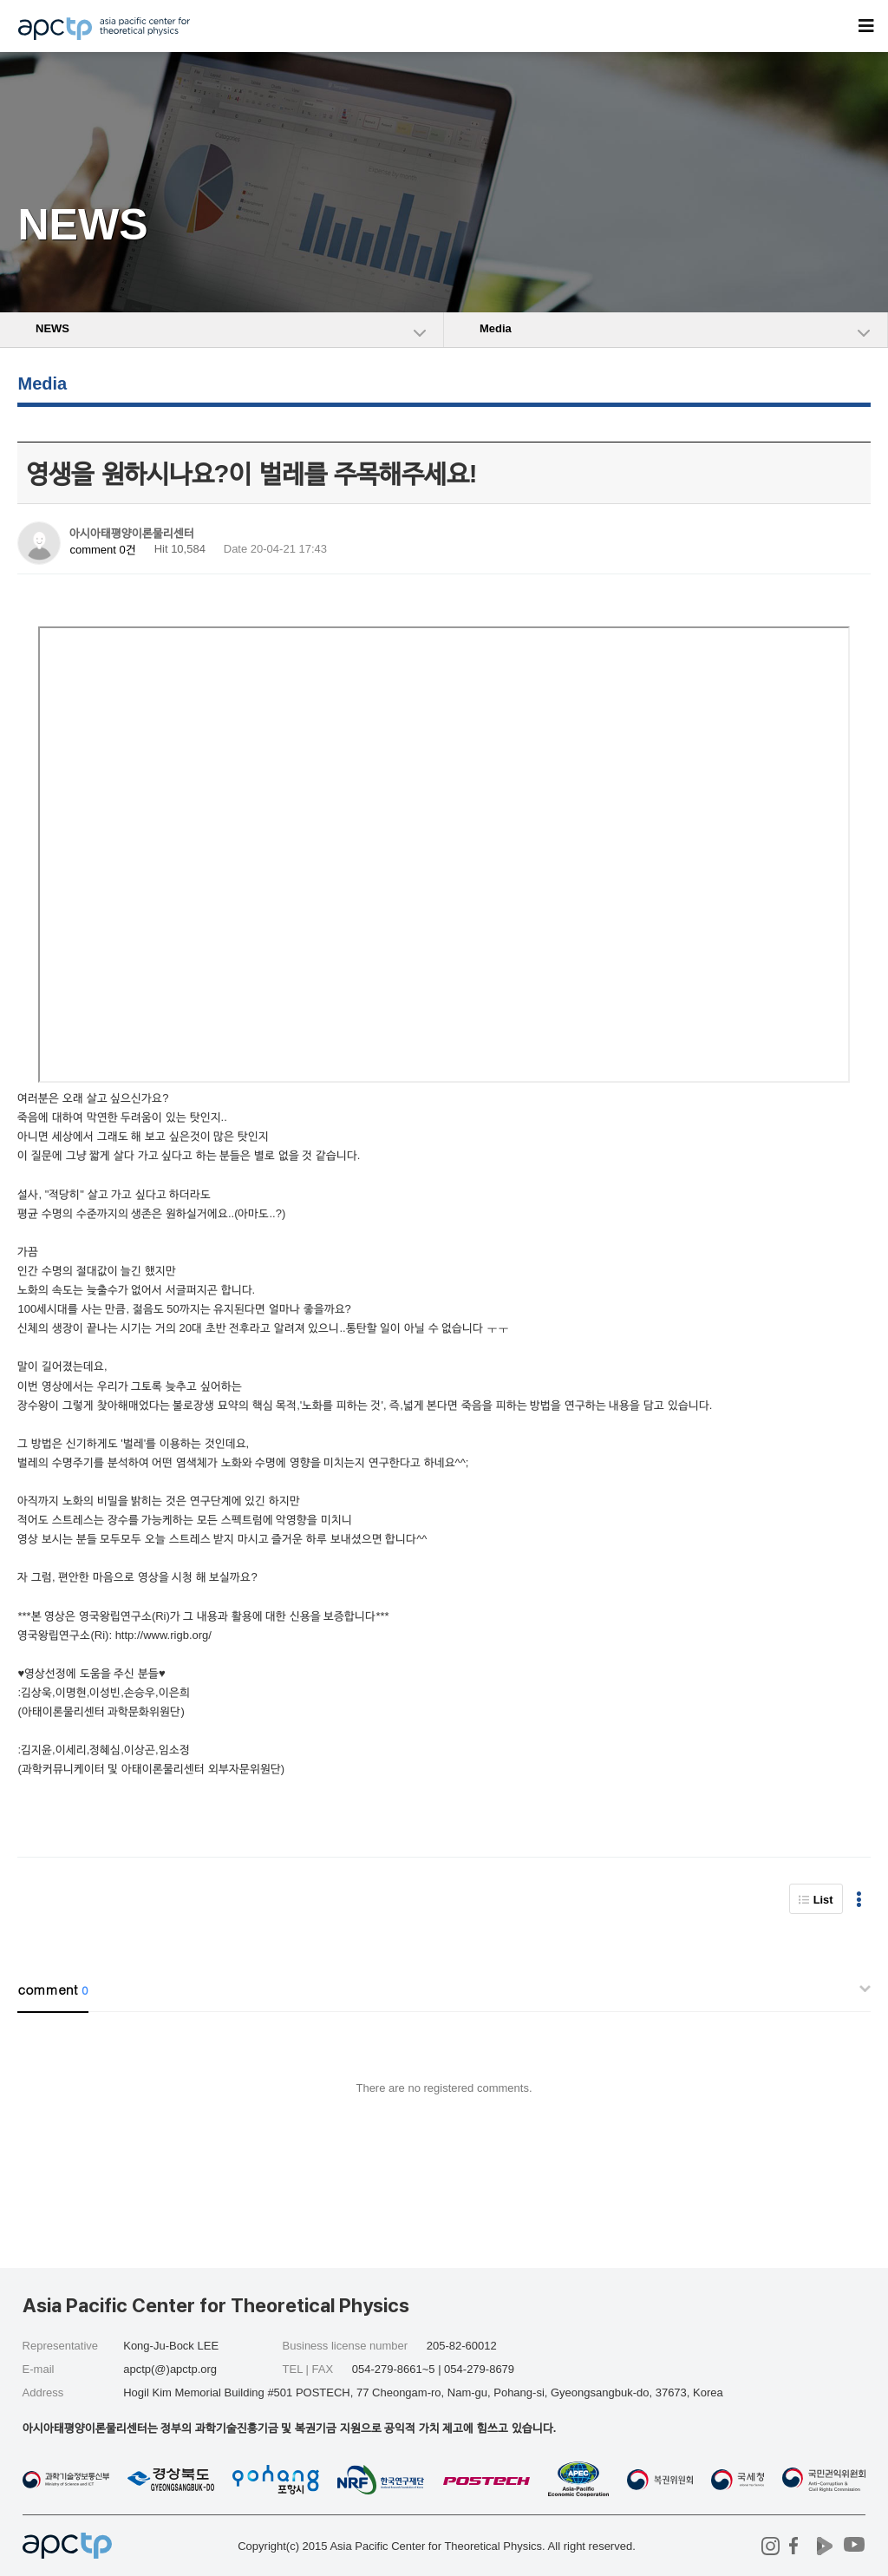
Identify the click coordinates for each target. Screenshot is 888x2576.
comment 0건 (102, 549)
